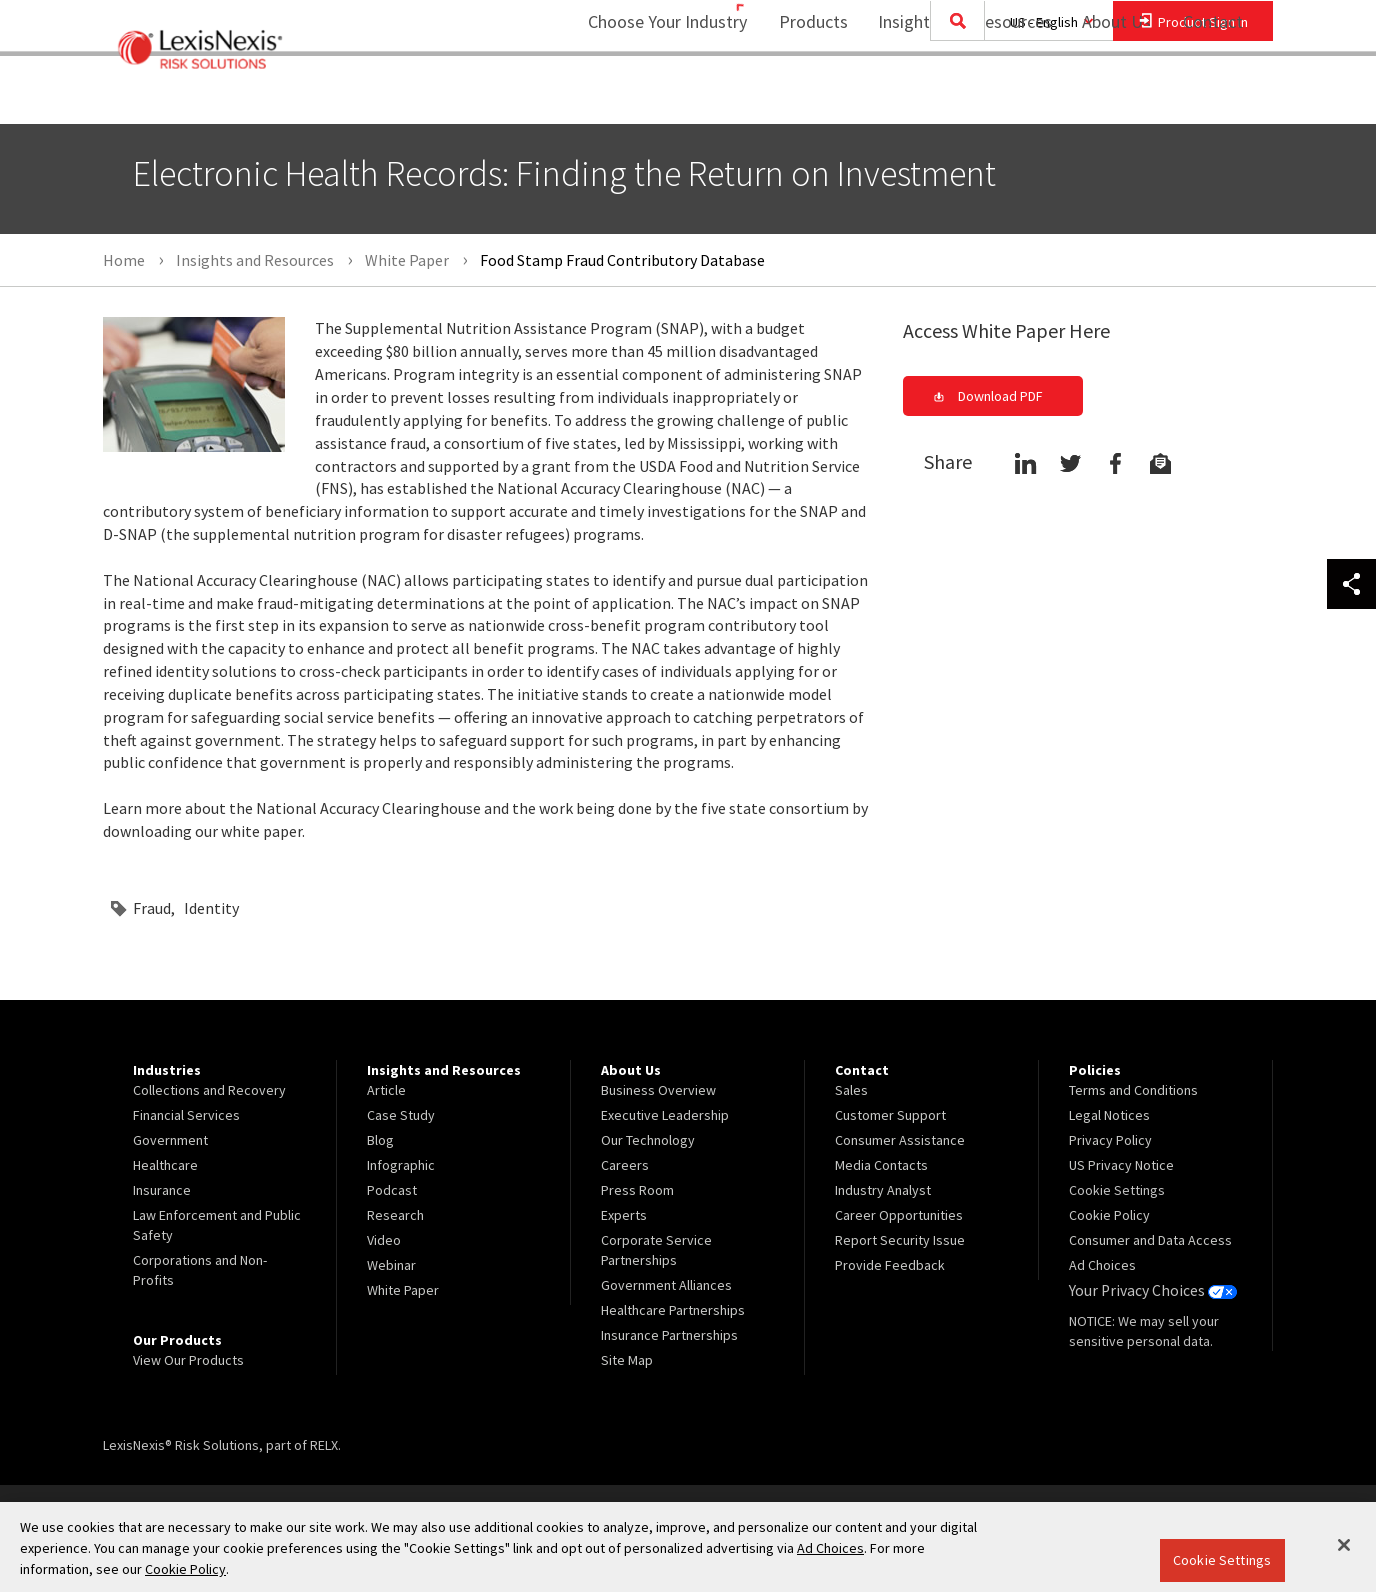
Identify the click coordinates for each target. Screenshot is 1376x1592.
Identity (211, 908)
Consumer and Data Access (1150, 1240)
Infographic (401, 1165)
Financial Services (186, 1115)
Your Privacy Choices (1147, 1290)
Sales (851, 1090)
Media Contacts (881, 1165)
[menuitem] (800, 96)
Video (384, 1240)
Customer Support (890, 1115)
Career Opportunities (899, 1215)
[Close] (1344, 1545)
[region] (688, 1547)
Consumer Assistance (900, 1140)
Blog (380, 1140)
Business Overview (658, 1090)
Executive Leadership (665, 1115)
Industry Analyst (883, 1190)
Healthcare (165, 1165)
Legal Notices (1109, 1115)
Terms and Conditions (1133, 1090)
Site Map (627, 1360)
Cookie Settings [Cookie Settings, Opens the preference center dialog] (1222, 1560)
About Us (1103, 95)
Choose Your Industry (641, 95)
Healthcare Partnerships (673, 1310)
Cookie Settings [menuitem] (1117, 1190)
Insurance (162, 1190)
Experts (624, 1215)
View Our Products (188, 1360)
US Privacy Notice (1121, 1165)
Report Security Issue (900, 1240)
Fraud (152, 908)
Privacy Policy (1110, 1140)
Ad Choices (1102, 1265)
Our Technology (648, 1140)
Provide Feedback (890, 1265)
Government (170, 1140)
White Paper (403, 1290)
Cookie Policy (1109, 1215)
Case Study (401, 1115)
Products (800, 95)
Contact (1213, 95)
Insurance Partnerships (669, 1335)
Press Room (637, 1190)
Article (386, 1090)
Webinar (391, 1265)
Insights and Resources (952, 95)
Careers (625, 1165)
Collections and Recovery (209, 1090)
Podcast (392, 1190)
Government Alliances (666, 1285)
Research (395, 1215)
